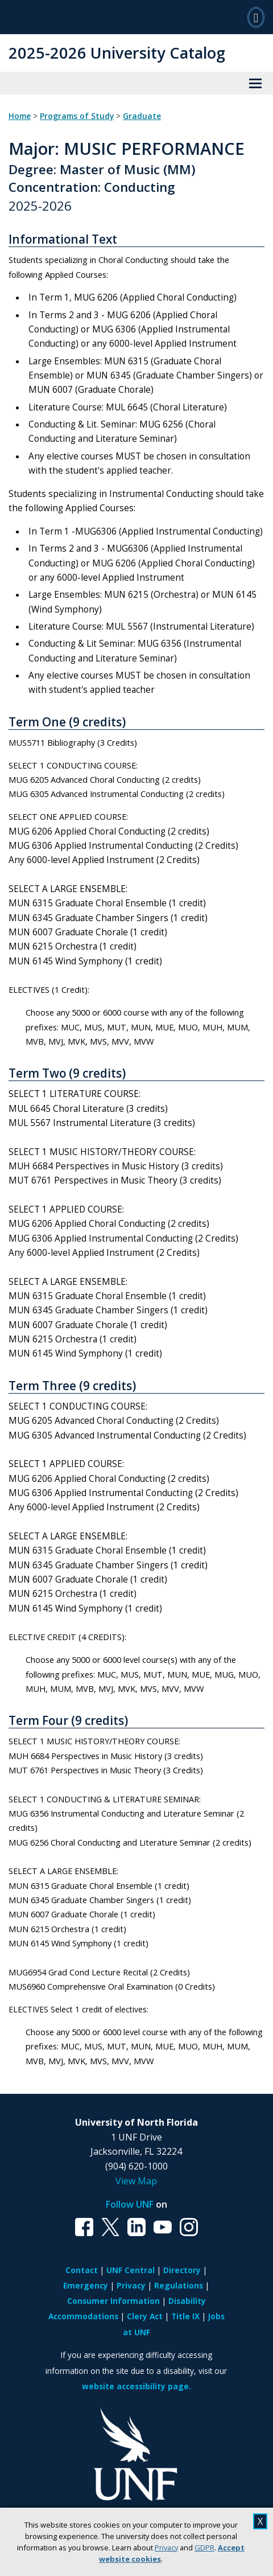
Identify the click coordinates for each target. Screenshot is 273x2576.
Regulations (178, 2285)
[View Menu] (255, 83)
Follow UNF (130, 2204)
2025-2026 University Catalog (117, 52)
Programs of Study (77, 116)
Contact (81, 2270)
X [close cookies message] (260, 2521)
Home (20, 116)
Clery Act (145, 2316)
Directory (182, 2270)
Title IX (185, 2316)
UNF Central (130, 2270)
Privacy (166, 2547)
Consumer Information (113, 2300)
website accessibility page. (136, 2386)
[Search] (255, 17)
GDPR (204, 2547)
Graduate (142, 116)
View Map (136, 2181)
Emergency (85, 2285)
